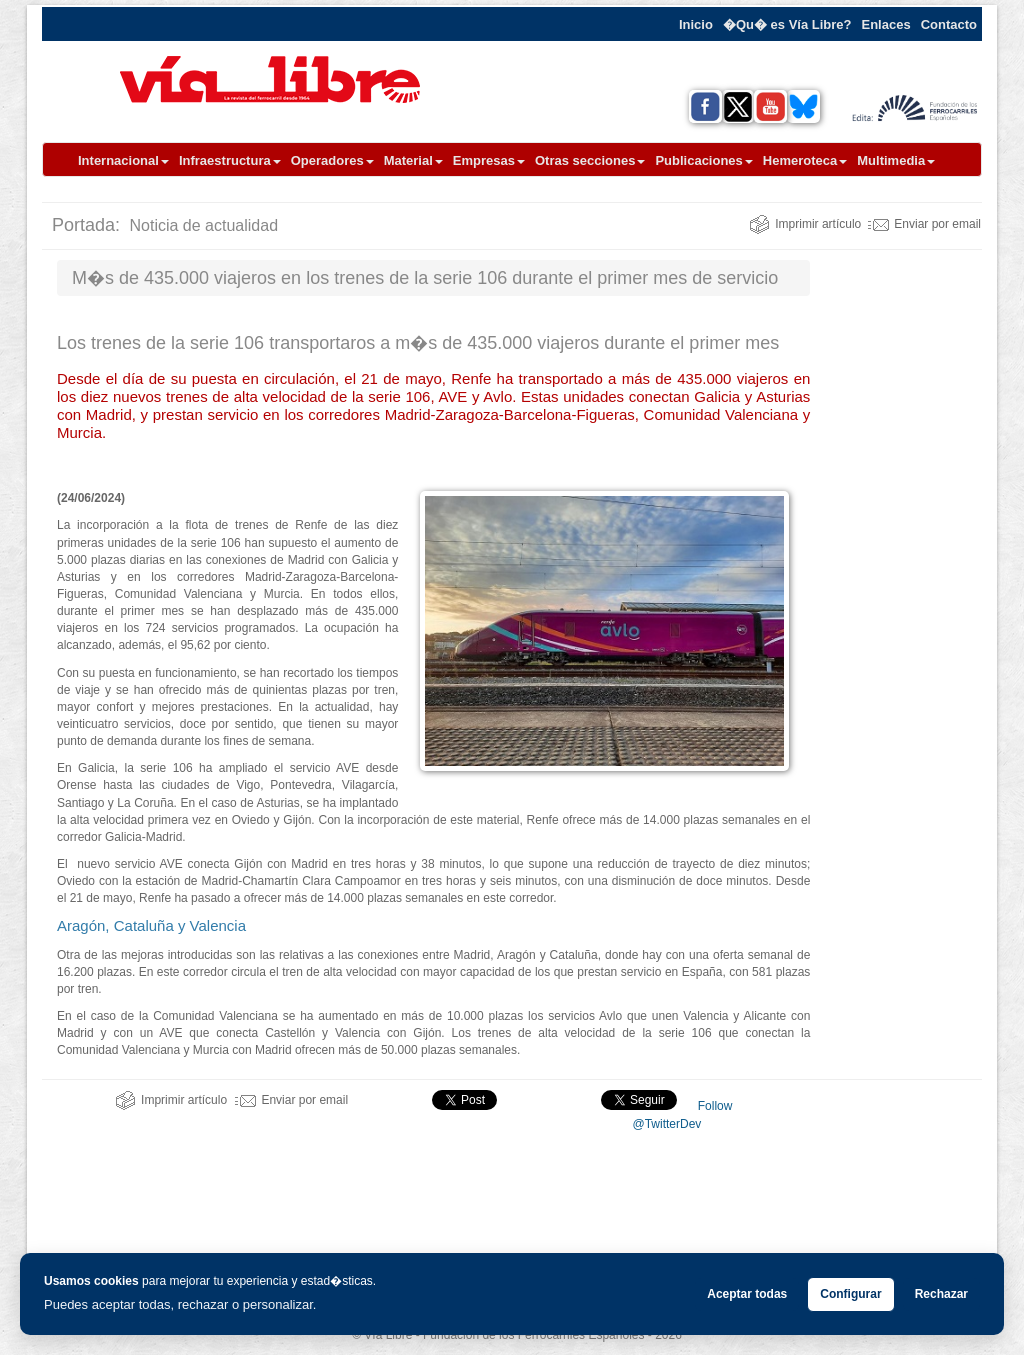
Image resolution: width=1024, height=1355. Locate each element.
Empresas (489, 160)
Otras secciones (590, 160)
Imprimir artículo (805, 224)
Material (413, 160)
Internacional (123, 160)
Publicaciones (703, 160)
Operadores (332, 160)
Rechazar (941, 1294)
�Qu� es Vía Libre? (787, 24)
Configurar (850, 1294)
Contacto (949, 24)
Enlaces (886, 24)
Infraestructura (230, 160)
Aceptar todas (747, 1294)
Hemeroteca (805, 160)
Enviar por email (924, 224)
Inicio (696, 24)
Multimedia (896, 160)
